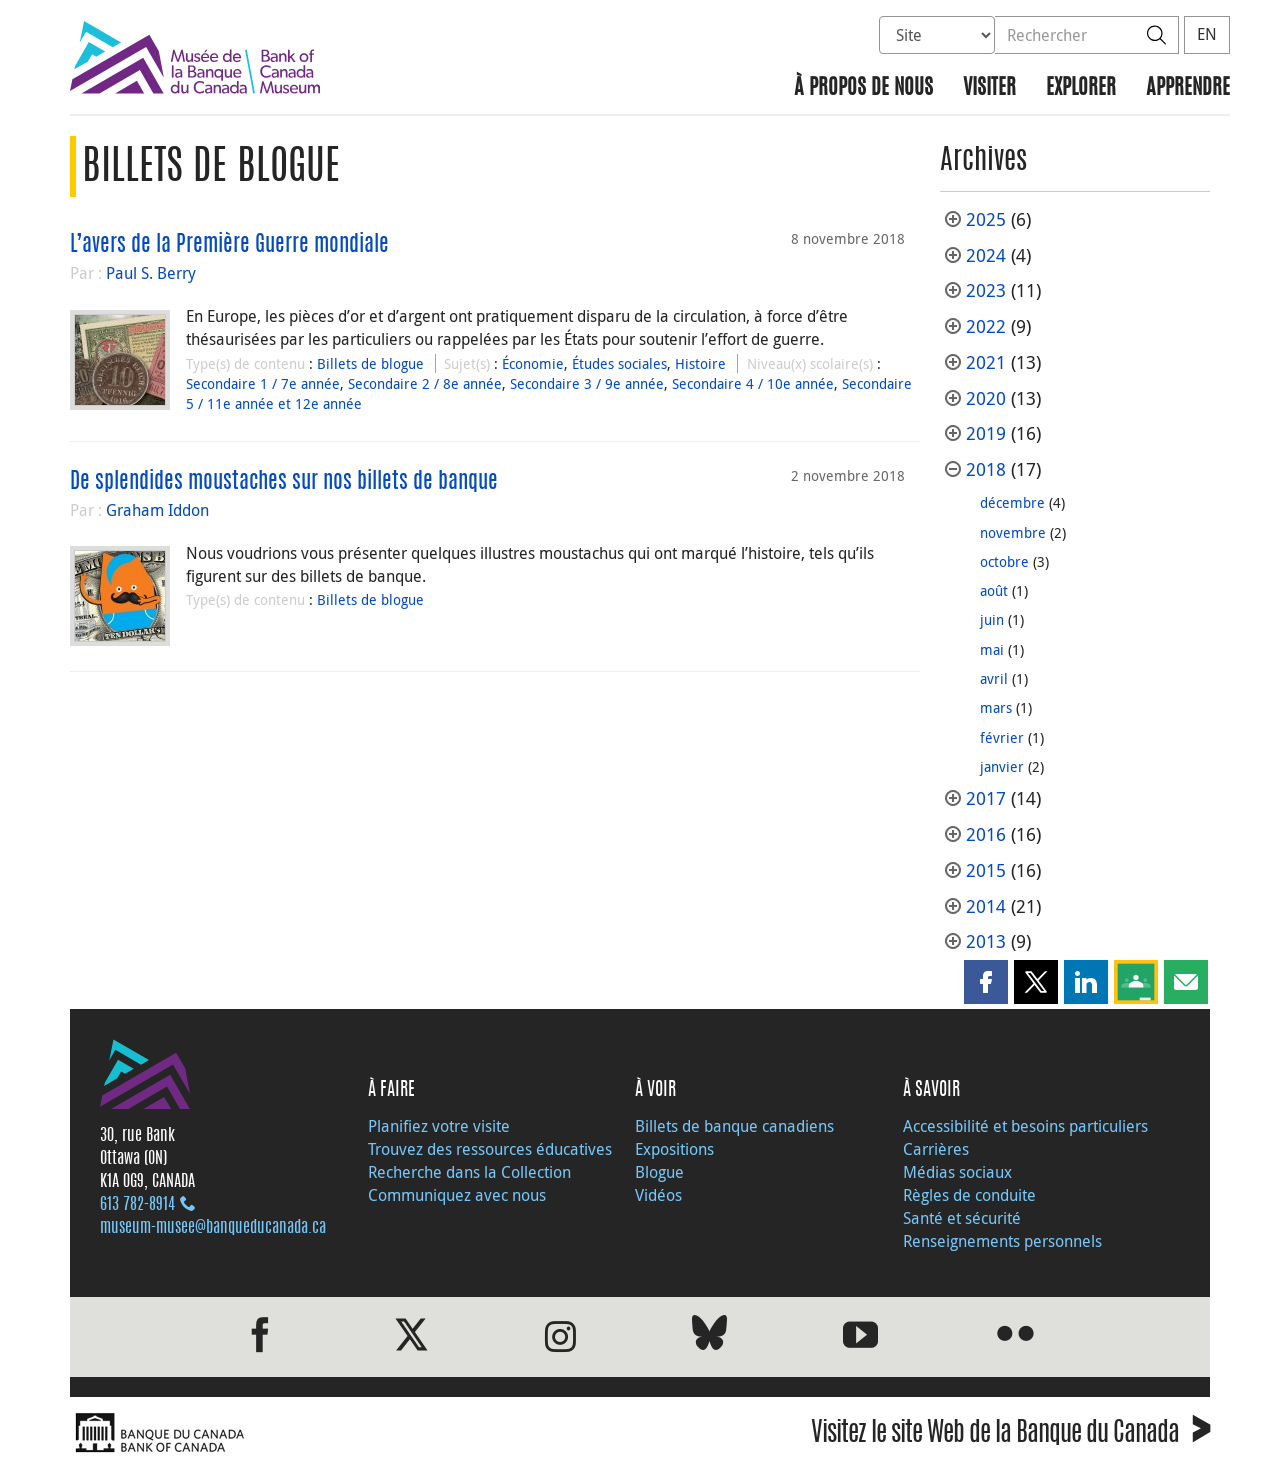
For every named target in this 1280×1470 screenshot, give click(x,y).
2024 (986, 255)
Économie (533, 363)
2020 (986, 398)
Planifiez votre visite (439, 1126)
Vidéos (658, 1195)
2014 (986, 906)
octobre (1004, 561)
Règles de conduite (969, 1195)
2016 (986, 834)
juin (992, 619)
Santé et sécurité (962, 1218)
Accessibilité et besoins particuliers (1025, 1126)
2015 (986, 870)
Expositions (674, 1149)
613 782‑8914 (137, 1205)
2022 (986, 326)
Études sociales (619, 363)
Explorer (1081, 88)
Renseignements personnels (1002, 1241)
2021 (986, 362)
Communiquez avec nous (457, 1195)
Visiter (989, 88)
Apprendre (1188, 88)
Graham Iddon (157, 510)
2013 (986, 941)
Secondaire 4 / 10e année (753, 383)
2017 (986, 798)
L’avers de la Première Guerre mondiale (229, 245)
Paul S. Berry (151, 273)
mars (996, 707)
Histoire (700, 363)
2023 (986, 290)
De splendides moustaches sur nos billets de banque (284, 482)
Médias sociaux (957, 1172)
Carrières (936, 1149)
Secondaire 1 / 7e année (263, 383)
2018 (986, 469)
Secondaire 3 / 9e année (587, 383)
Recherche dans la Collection (469, 1172)
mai (992, 649)
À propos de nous (863, 88)
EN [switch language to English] (1207, 34)
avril (994, 678)
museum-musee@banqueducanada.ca (213, 1228)
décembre (1012, 502)
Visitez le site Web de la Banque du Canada (1010, 1435)
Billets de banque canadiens (734, 1126)
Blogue (659, 1172)
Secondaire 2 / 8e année (425, 383)
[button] (986, 982)
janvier (1002, 766)
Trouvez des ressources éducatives (490, 1149)
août (994, 590)
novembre (1013, 532)
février (1002, 737)
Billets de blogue (370, 363)
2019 (986, 433)
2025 (986, 219)
